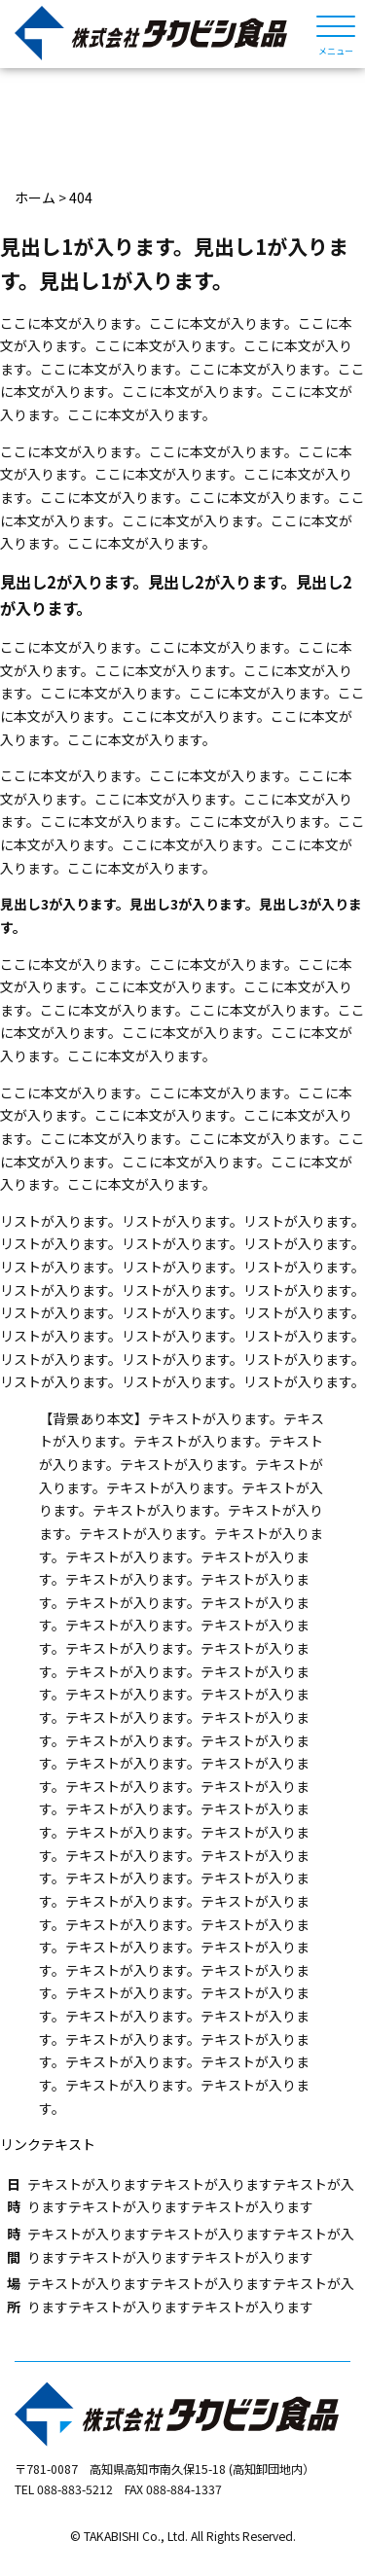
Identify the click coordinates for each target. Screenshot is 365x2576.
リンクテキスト (47, 2144)
